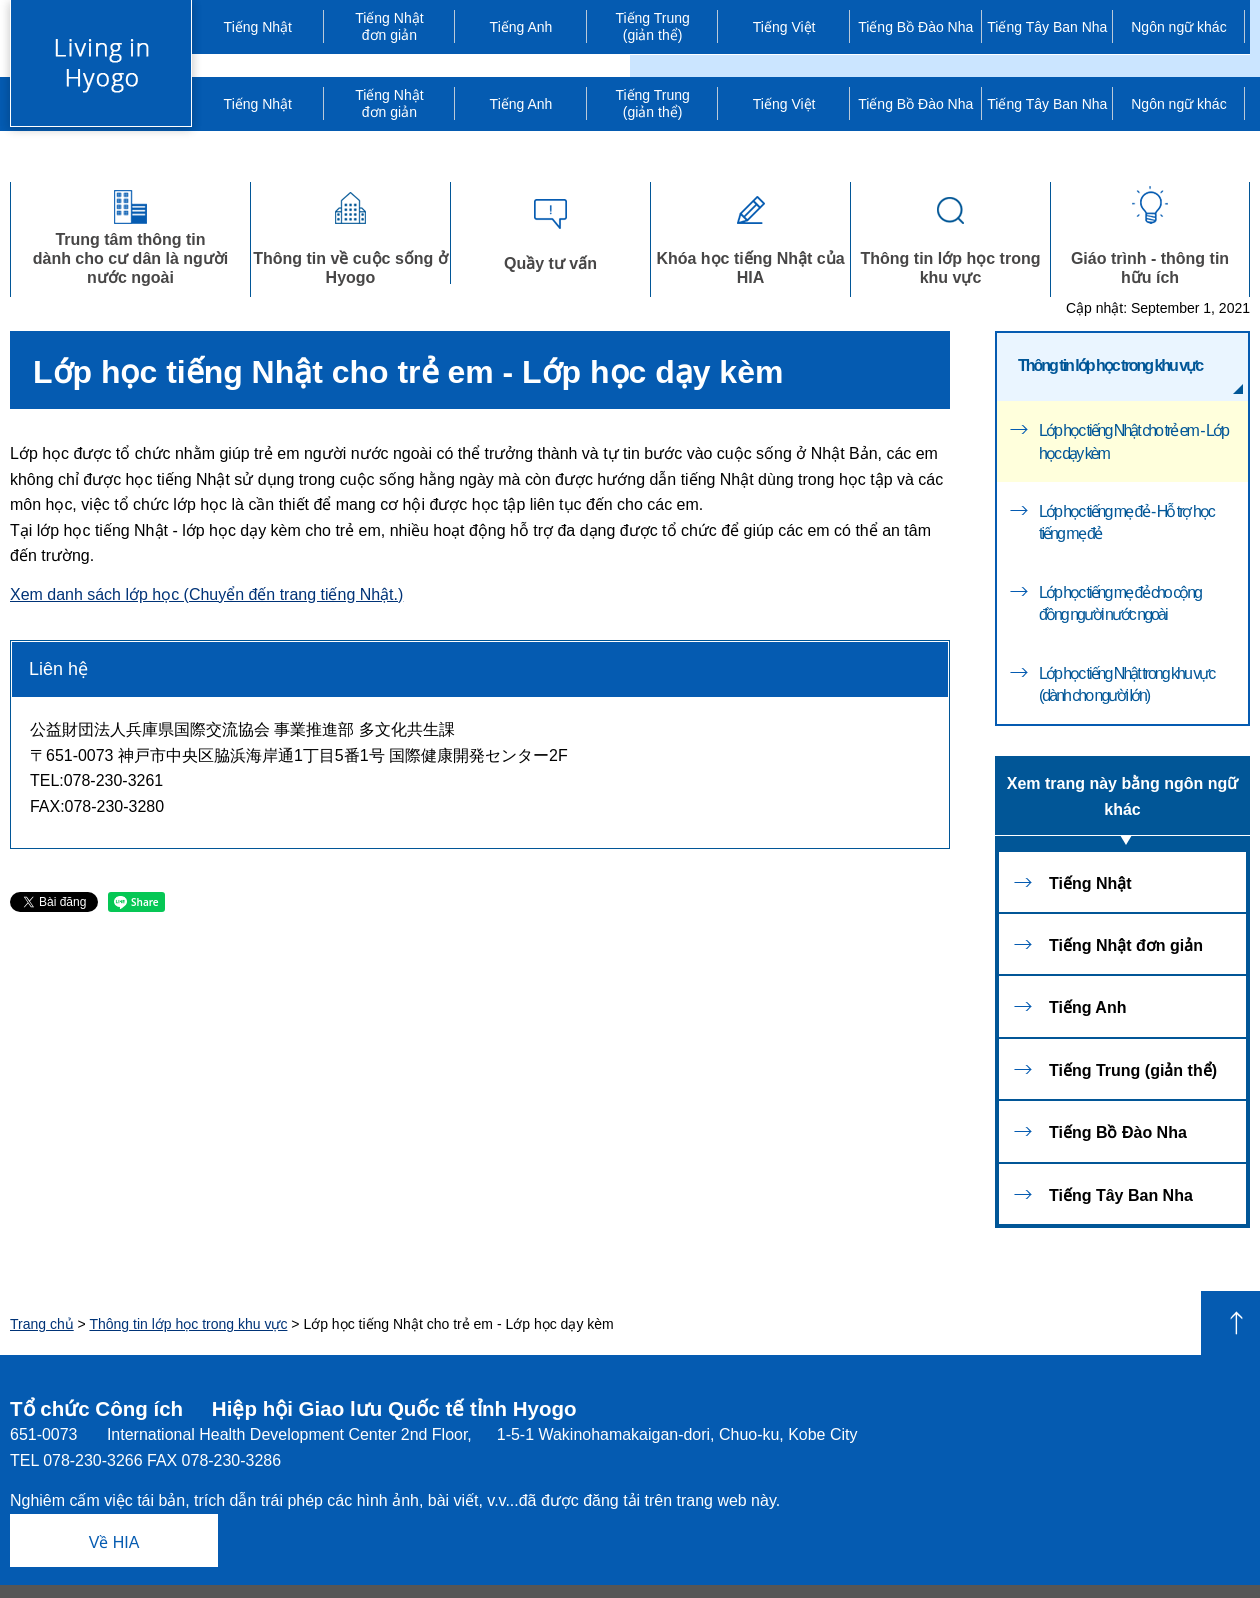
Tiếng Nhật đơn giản (1126, 945)
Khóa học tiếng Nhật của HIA (750, 234)
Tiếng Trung (653, 27)
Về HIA (114, 1542)
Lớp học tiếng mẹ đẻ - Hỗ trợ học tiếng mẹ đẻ (1126, 522)
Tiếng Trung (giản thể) (1133, 1070)
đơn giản (390, 26)
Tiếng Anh (521, 27)
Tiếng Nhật (258, 27)
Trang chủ (42, 1324)
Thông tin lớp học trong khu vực (950, 234)
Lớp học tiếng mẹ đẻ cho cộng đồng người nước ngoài (1120, 603)
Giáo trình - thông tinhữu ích (1150, 234)
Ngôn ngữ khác (1178, 27)
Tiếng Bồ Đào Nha (915, 27)
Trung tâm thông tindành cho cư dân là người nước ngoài (130, 234)
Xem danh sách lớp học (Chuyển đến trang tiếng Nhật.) (206, 594)
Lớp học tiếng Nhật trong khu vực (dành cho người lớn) (1126, 684)
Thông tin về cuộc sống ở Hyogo (350, 234)
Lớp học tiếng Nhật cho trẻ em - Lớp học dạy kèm (1133, 441)
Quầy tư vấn (550, 229)
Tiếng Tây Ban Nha (1047, 27)
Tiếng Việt (784, 27)
